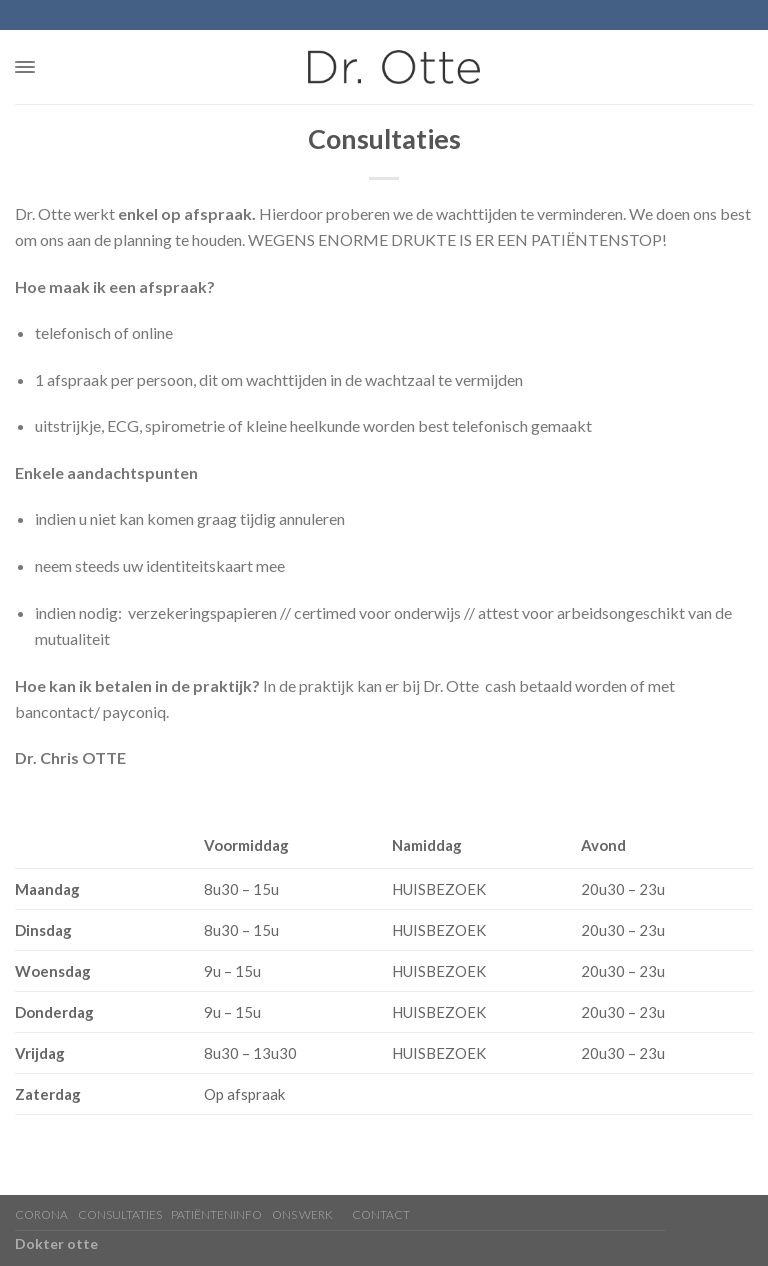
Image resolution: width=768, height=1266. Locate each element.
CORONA (41, 1214)
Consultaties (120, 1214)
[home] (394, 67)
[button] (25, 67)
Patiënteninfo (216, 1214)
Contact (381, 1214)
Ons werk (302, 1214)
